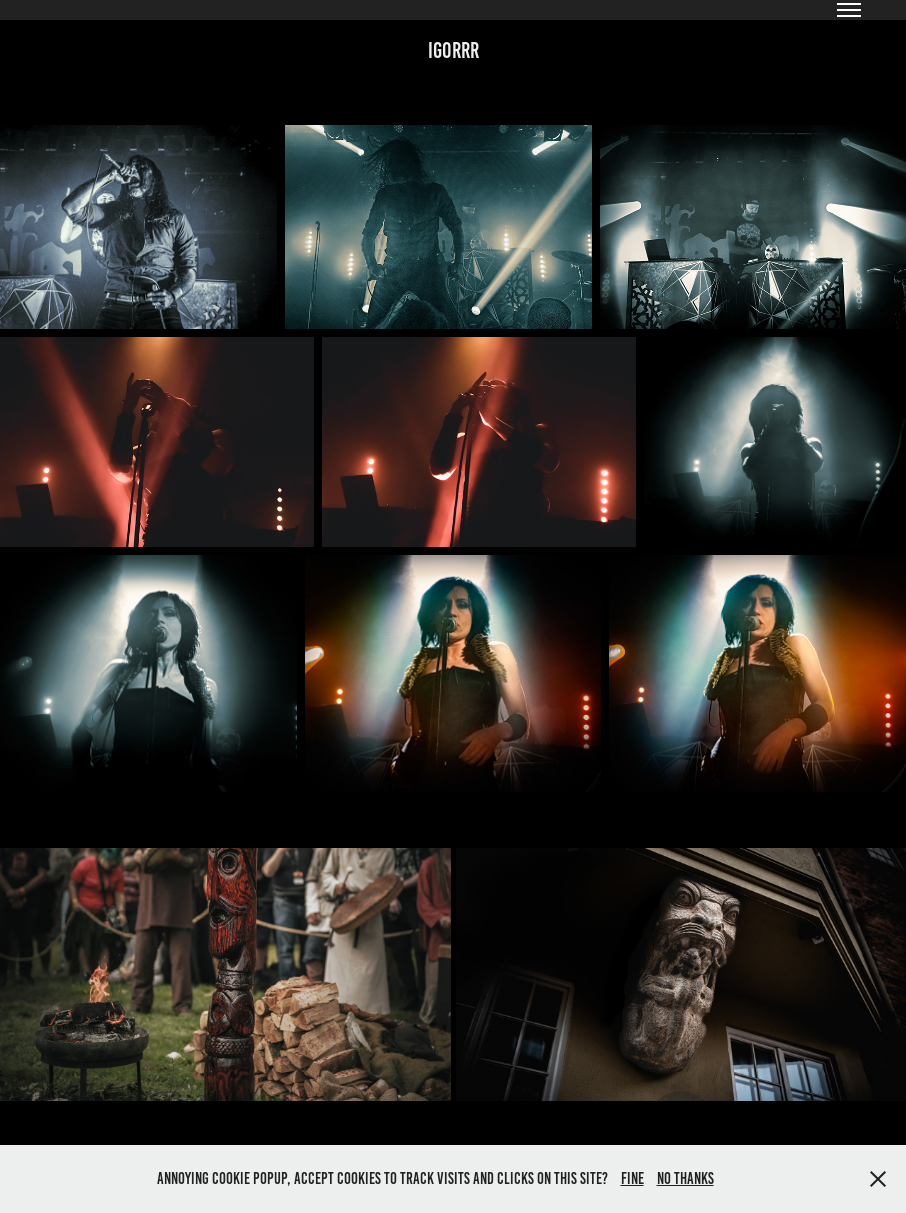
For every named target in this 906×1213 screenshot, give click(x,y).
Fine (632, 1178)
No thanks (685, 1178)
